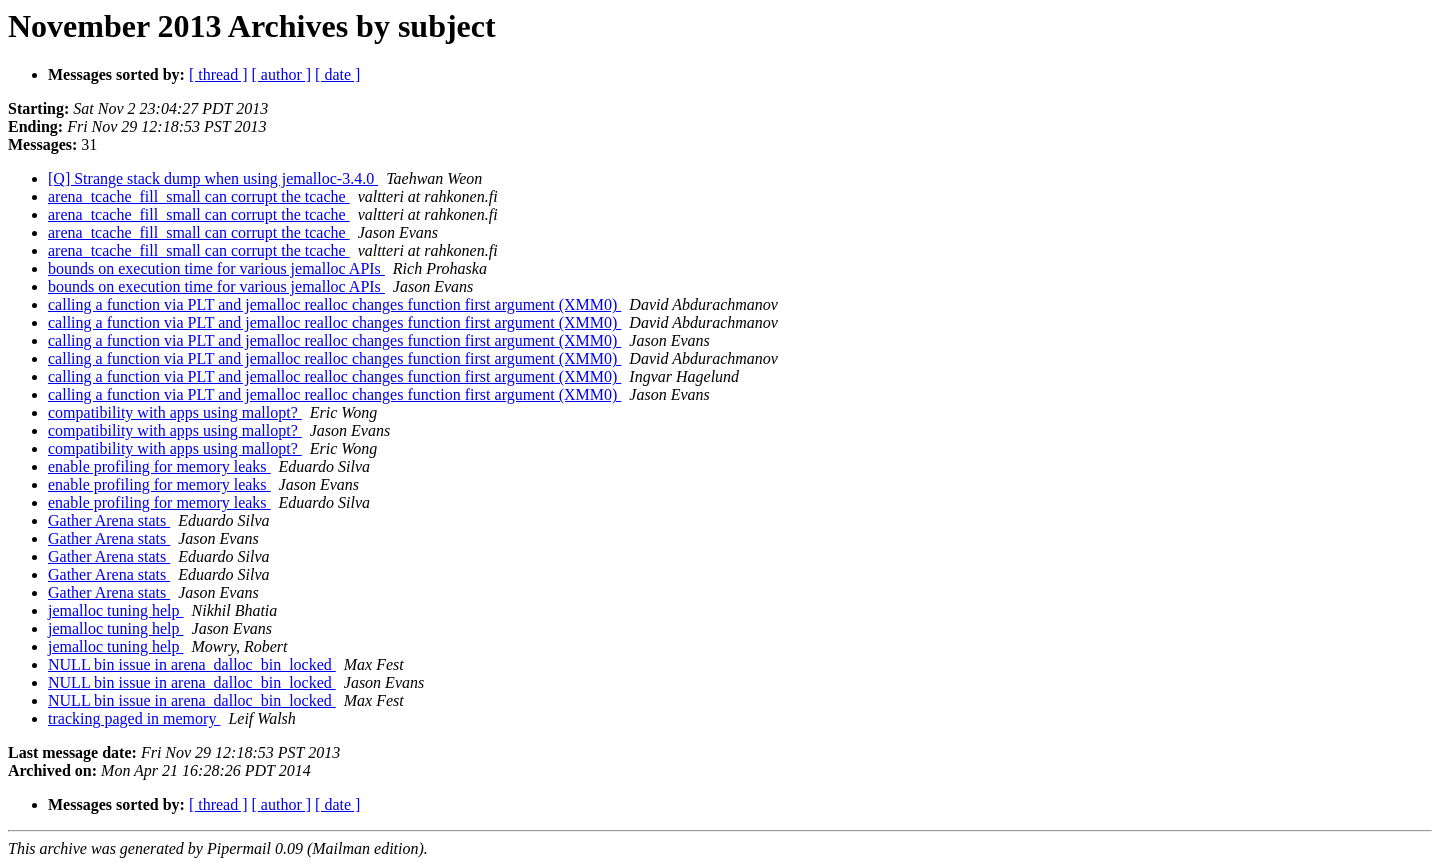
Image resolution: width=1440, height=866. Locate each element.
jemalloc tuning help (116, 610)
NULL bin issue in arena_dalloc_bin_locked (192, 664)
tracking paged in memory (134, 718)
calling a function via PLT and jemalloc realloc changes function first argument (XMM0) (334, 304)
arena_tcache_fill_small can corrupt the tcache (199, 196)
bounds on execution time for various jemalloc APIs (216, 268)
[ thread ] (218, 74)
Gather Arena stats (109, 520)
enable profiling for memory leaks (159, 466)
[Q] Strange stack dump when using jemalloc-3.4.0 (213, 178)
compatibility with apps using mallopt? (175, 412)
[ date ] (337, 74)
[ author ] (282, 74)
